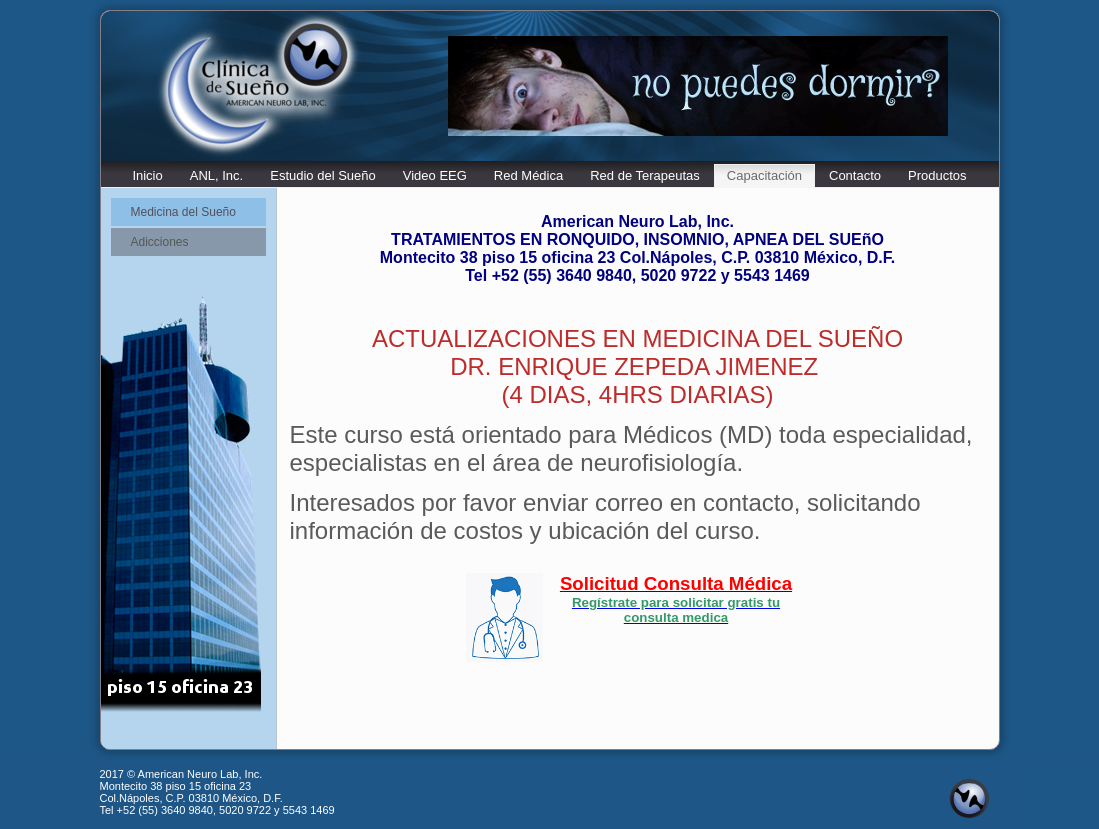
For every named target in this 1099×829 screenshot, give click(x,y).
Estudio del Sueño (323, 175)
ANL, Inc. (216, 175)
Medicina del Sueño (183, 212)
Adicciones (160, 242)
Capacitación (764, 175)
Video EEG (435, 175)
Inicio (147, 175)
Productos (937, 175)
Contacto (855, 175)
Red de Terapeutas (645, 175)
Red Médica (528, 175)
